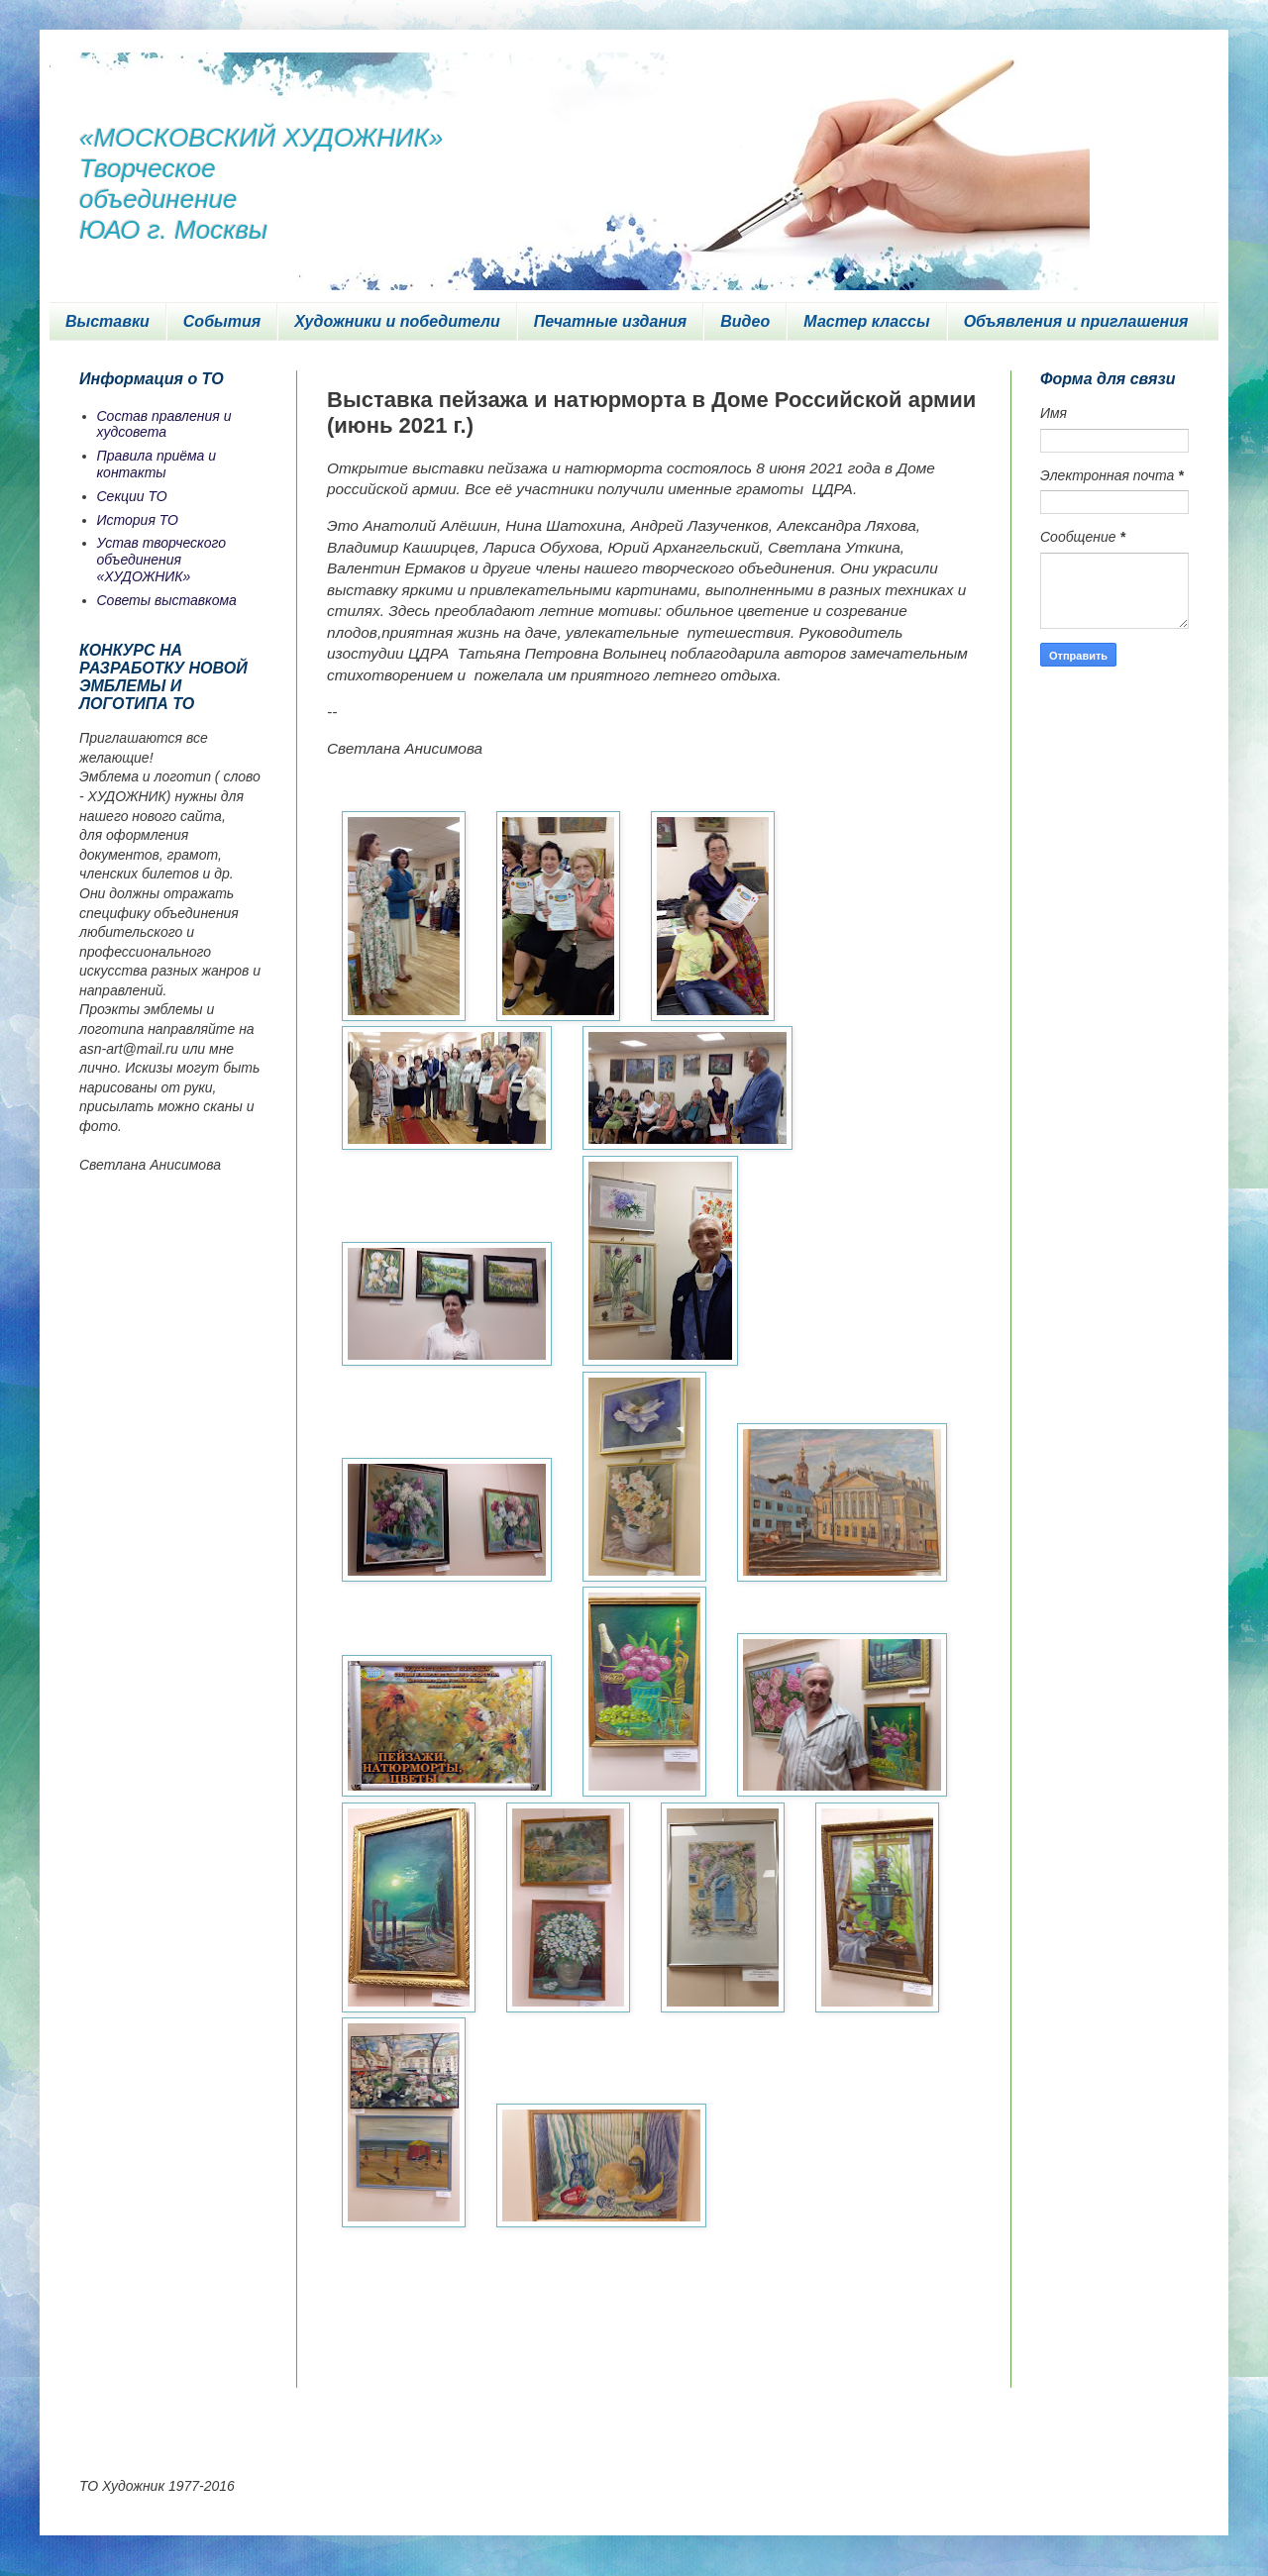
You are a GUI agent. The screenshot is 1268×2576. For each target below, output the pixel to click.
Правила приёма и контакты (157, 464)
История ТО (137, 520)
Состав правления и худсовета (164, 424)
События (222, 321)
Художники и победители (397, 321)
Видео (745, 321)
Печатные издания (610, 321)
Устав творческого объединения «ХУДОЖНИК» (162, 559)
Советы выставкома (167, 600)
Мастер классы (866, 321)
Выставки (107, 321)
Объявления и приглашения (1076, 321)
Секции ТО (132, 496)
